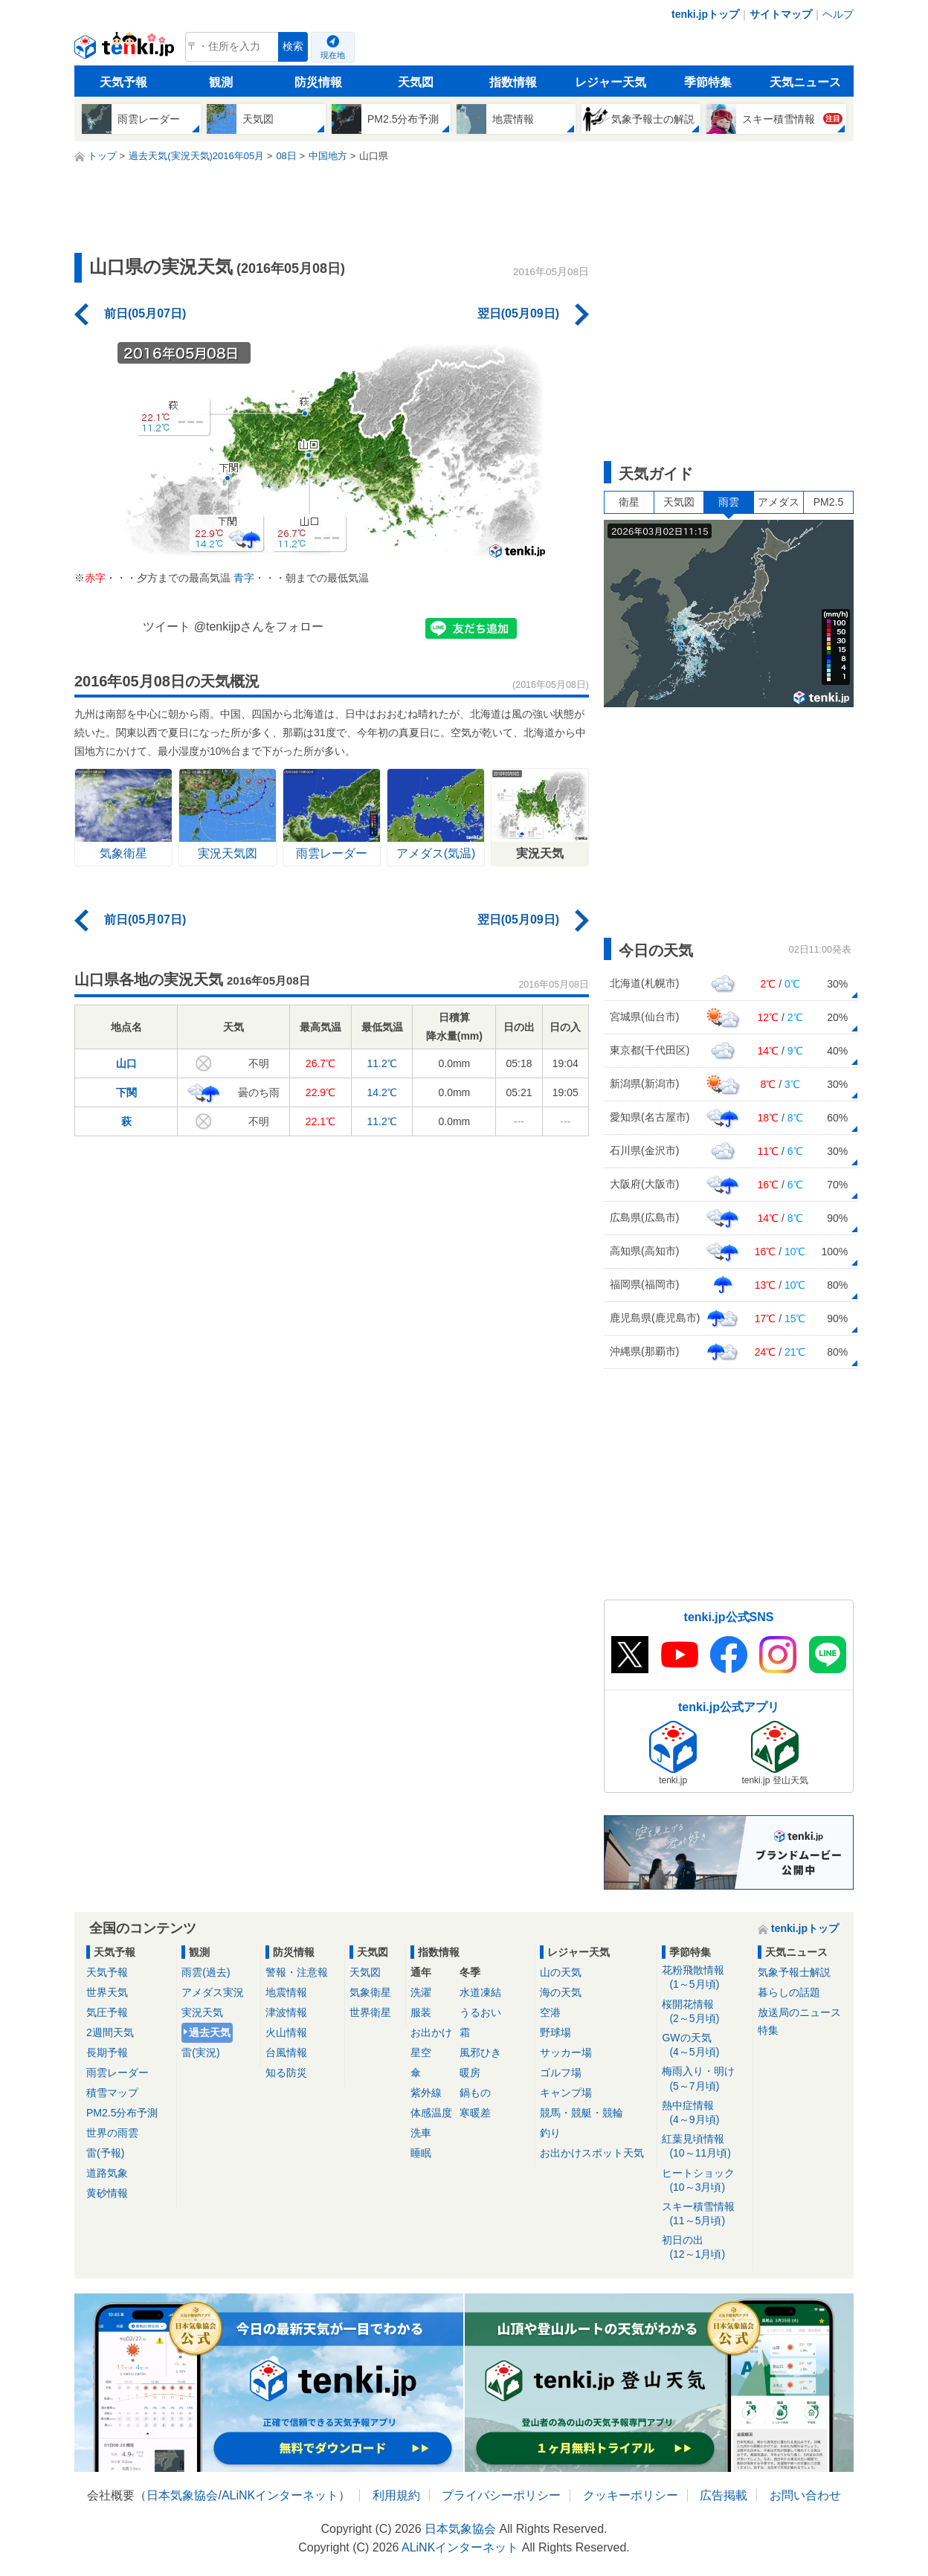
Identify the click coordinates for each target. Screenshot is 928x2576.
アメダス (778, 502)
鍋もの (475, 2093)
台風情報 (286, 2052)
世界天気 (107, 1992)
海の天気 (560, 1992)
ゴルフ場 (560, 2072)
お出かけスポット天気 (592, 2153)
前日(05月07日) (145, 313)
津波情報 (286, 2012)
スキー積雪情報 (704, 2214)
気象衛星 (370, 1992)
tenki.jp (126, 50)
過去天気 (210, 2032)
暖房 (470, 2072)
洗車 (420, 2133)
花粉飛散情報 (704, 1977)
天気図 (416, 82)
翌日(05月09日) (518, 313)
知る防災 (286, 2072)
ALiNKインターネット (280, 2495)
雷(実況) (200, 2052)
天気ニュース (805, 82)
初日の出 (704, 2247)
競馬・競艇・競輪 (581, 2113)
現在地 (332, 55)
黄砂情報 (107, 2193)
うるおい (480, 2012)
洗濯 (420, 1992)
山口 (126, 1063)
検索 (293, 46)
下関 (126, 1092)
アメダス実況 (212, 1992)
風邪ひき (480, 2052)
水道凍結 (480, 1992)
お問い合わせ (805, 2495)
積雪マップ (112, 2093)
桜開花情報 (704, 2012)
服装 (420, 2012)
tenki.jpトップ (705, 14)
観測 (221, 82)
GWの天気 (704, 2045)
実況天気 (202, 2012)
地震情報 (286, 1992)
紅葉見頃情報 (704, 2146)
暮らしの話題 (789, 1992)
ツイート (166, 626)
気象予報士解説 (794, 1972)
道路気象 (107, 2173)
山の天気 (560, 1972)
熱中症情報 (704, 2113)
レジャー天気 (610, 82)
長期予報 (107, 2052)
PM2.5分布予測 (122, 2113)
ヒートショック (704, 2181)
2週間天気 (110, 2032)
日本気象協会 (182, 2495)
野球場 (555, 2032)
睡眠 (420, 2153)
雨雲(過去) (205, 1972)
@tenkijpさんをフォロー (259, 626)
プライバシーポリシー (501, 2495)
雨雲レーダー (117, 2072)
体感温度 (431, 2113)
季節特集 (708, 82)
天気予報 (123, 82)
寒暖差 (475, 2113)
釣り (550, 2133)
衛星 (629, 502)
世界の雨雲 (112, 2133)
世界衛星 (370, 2012)
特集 (768, 2030)
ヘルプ (838, 14)
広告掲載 (723, 2495)
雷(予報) (105, 2153)
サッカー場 (566, 2052)
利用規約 (396, 2495)
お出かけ (431, 2032)
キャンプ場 (566, 2093)
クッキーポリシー (630, 2495)
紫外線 (426, 2093)
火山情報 (286, 2032)
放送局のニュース (799, 2012)
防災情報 (318, 82)
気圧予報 (107, 2012)
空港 (550, 2012)
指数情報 (513, 82)
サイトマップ (781, 14)
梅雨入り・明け (704, 2079)
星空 (420, 2052)
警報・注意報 (296, 1972)
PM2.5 (828, 502)
